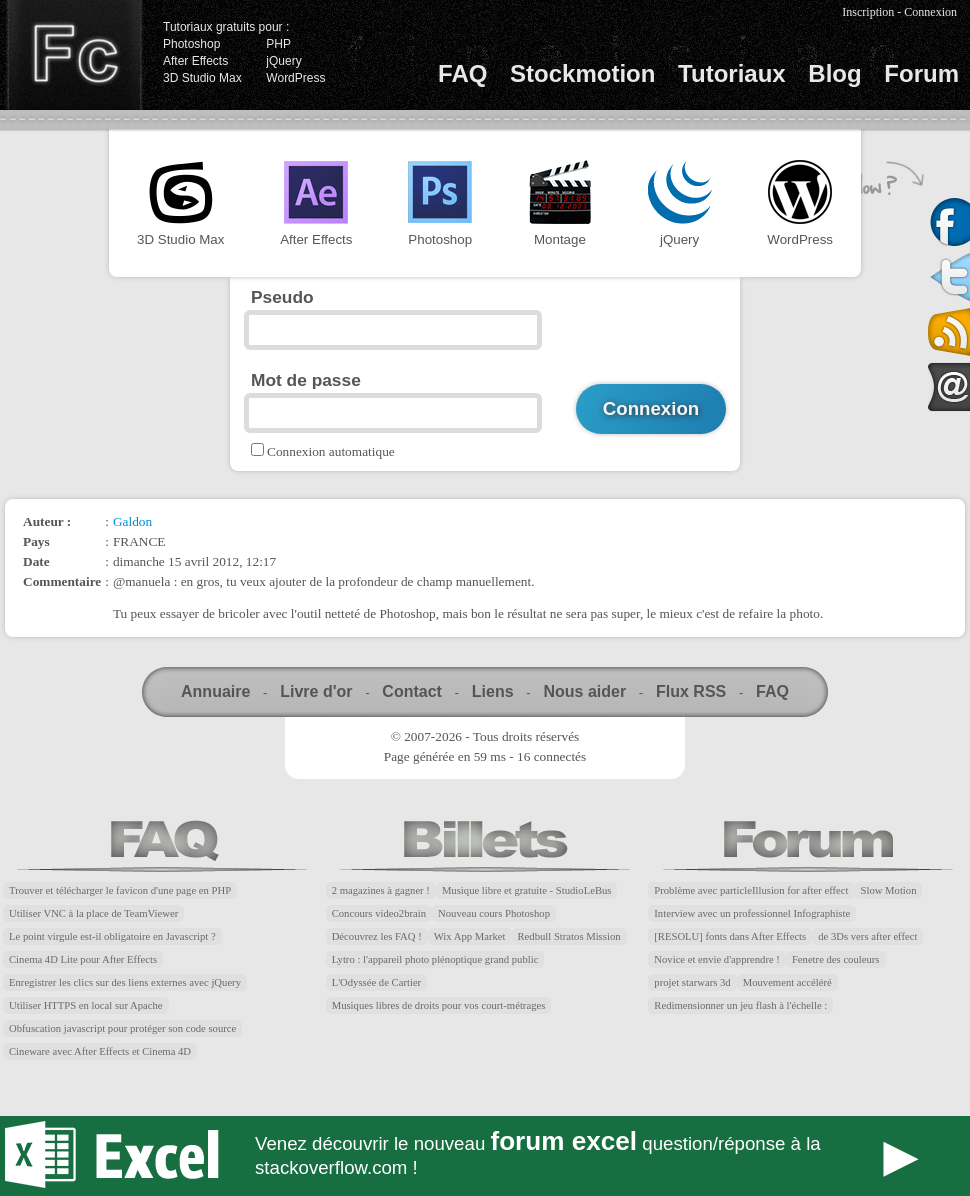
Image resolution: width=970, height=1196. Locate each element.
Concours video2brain (379, 913)
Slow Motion (889, 890)
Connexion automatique (331, 451)
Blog (834, 73)
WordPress (295, 78)
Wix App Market (470, 936)
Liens (493, 691)
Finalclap (74, 55)
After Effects (195, 61)
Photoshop (191, 44)
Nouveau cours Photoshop (494, 913)
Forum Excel (485, 1156)
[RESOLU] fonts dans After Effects (730, 936)
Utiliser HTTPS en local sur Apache (86, 1005)
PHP (278, 44)
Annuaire (215, 691)
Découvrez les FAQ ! (377, 936)
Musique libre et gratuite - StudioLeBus (527, 890)
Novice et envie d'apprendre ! (717, 959)
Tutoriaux (732, 73)
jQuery (283, 61)
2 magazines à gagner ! (381, 890)
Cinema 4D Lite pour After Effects (83, 959)
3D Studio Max (202, 78)
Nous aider (584, 691)
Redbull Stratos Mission (569, 936)
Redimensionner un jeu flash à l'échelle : (740, 1005)
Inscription (868, 12)
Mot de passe (306, 380)
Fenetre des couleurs (836, 959)
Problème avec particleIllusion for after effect (751, 890)
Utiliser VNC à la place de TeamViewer (93, 913)
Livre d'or (316, 691)
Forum (921, 73)
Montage (560, 203)
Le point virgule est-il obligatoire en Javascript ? (112, 936)
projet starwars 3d (692, 982)
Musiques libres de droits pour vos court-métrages (439, 1005)
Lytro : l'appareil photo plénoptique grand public (435, 959)
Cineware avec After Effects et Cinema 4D (100, 1051)
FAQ (462, 73)
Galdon (132, 521)
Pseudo (282, 297)
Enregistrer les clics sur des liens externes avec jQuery (125, 982)
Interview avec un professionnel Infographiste (752, 913)
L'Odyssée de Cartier (377, 982)
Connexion (930, 12)
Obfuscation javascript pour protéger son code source (122, 1028)
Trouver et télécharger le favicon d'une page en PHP (120, 890)
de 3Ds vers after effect (867, 936)
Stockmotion (582, 73)
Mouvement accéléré (787, 982)
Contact (412, 691)
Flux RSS (691, 691)
